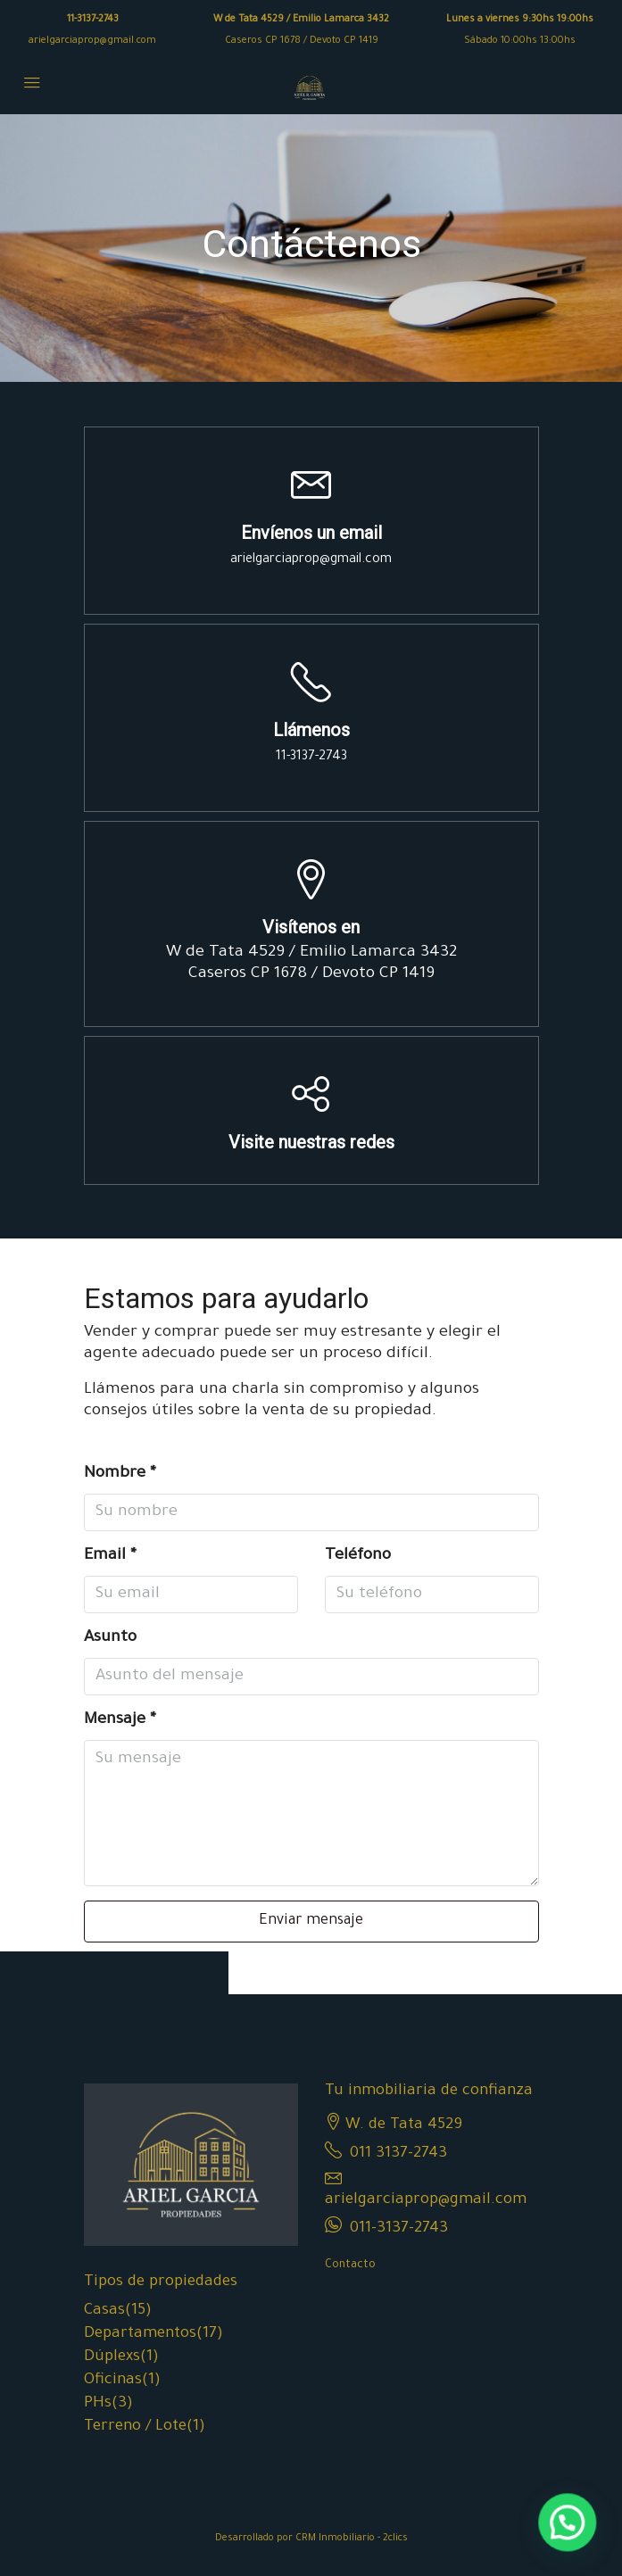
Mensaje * (120, 1720)
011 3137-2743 (398, 2154)
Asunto (110, 1638)
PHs (98, 2404)
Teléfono (358, 1556)
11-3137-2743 (93, 19)
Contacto (350, 2265)
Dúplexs (112, 2357)
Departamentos (140, 2334)
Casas (104, 2311)
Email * (110, 1556)
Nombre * (120, 1474)
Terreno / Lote (135, 2427)
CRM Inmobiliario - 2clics (351, 2538)
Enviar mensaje (311, 1921)
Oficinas (113, 2381)
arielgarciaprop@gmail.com (92, 41)
